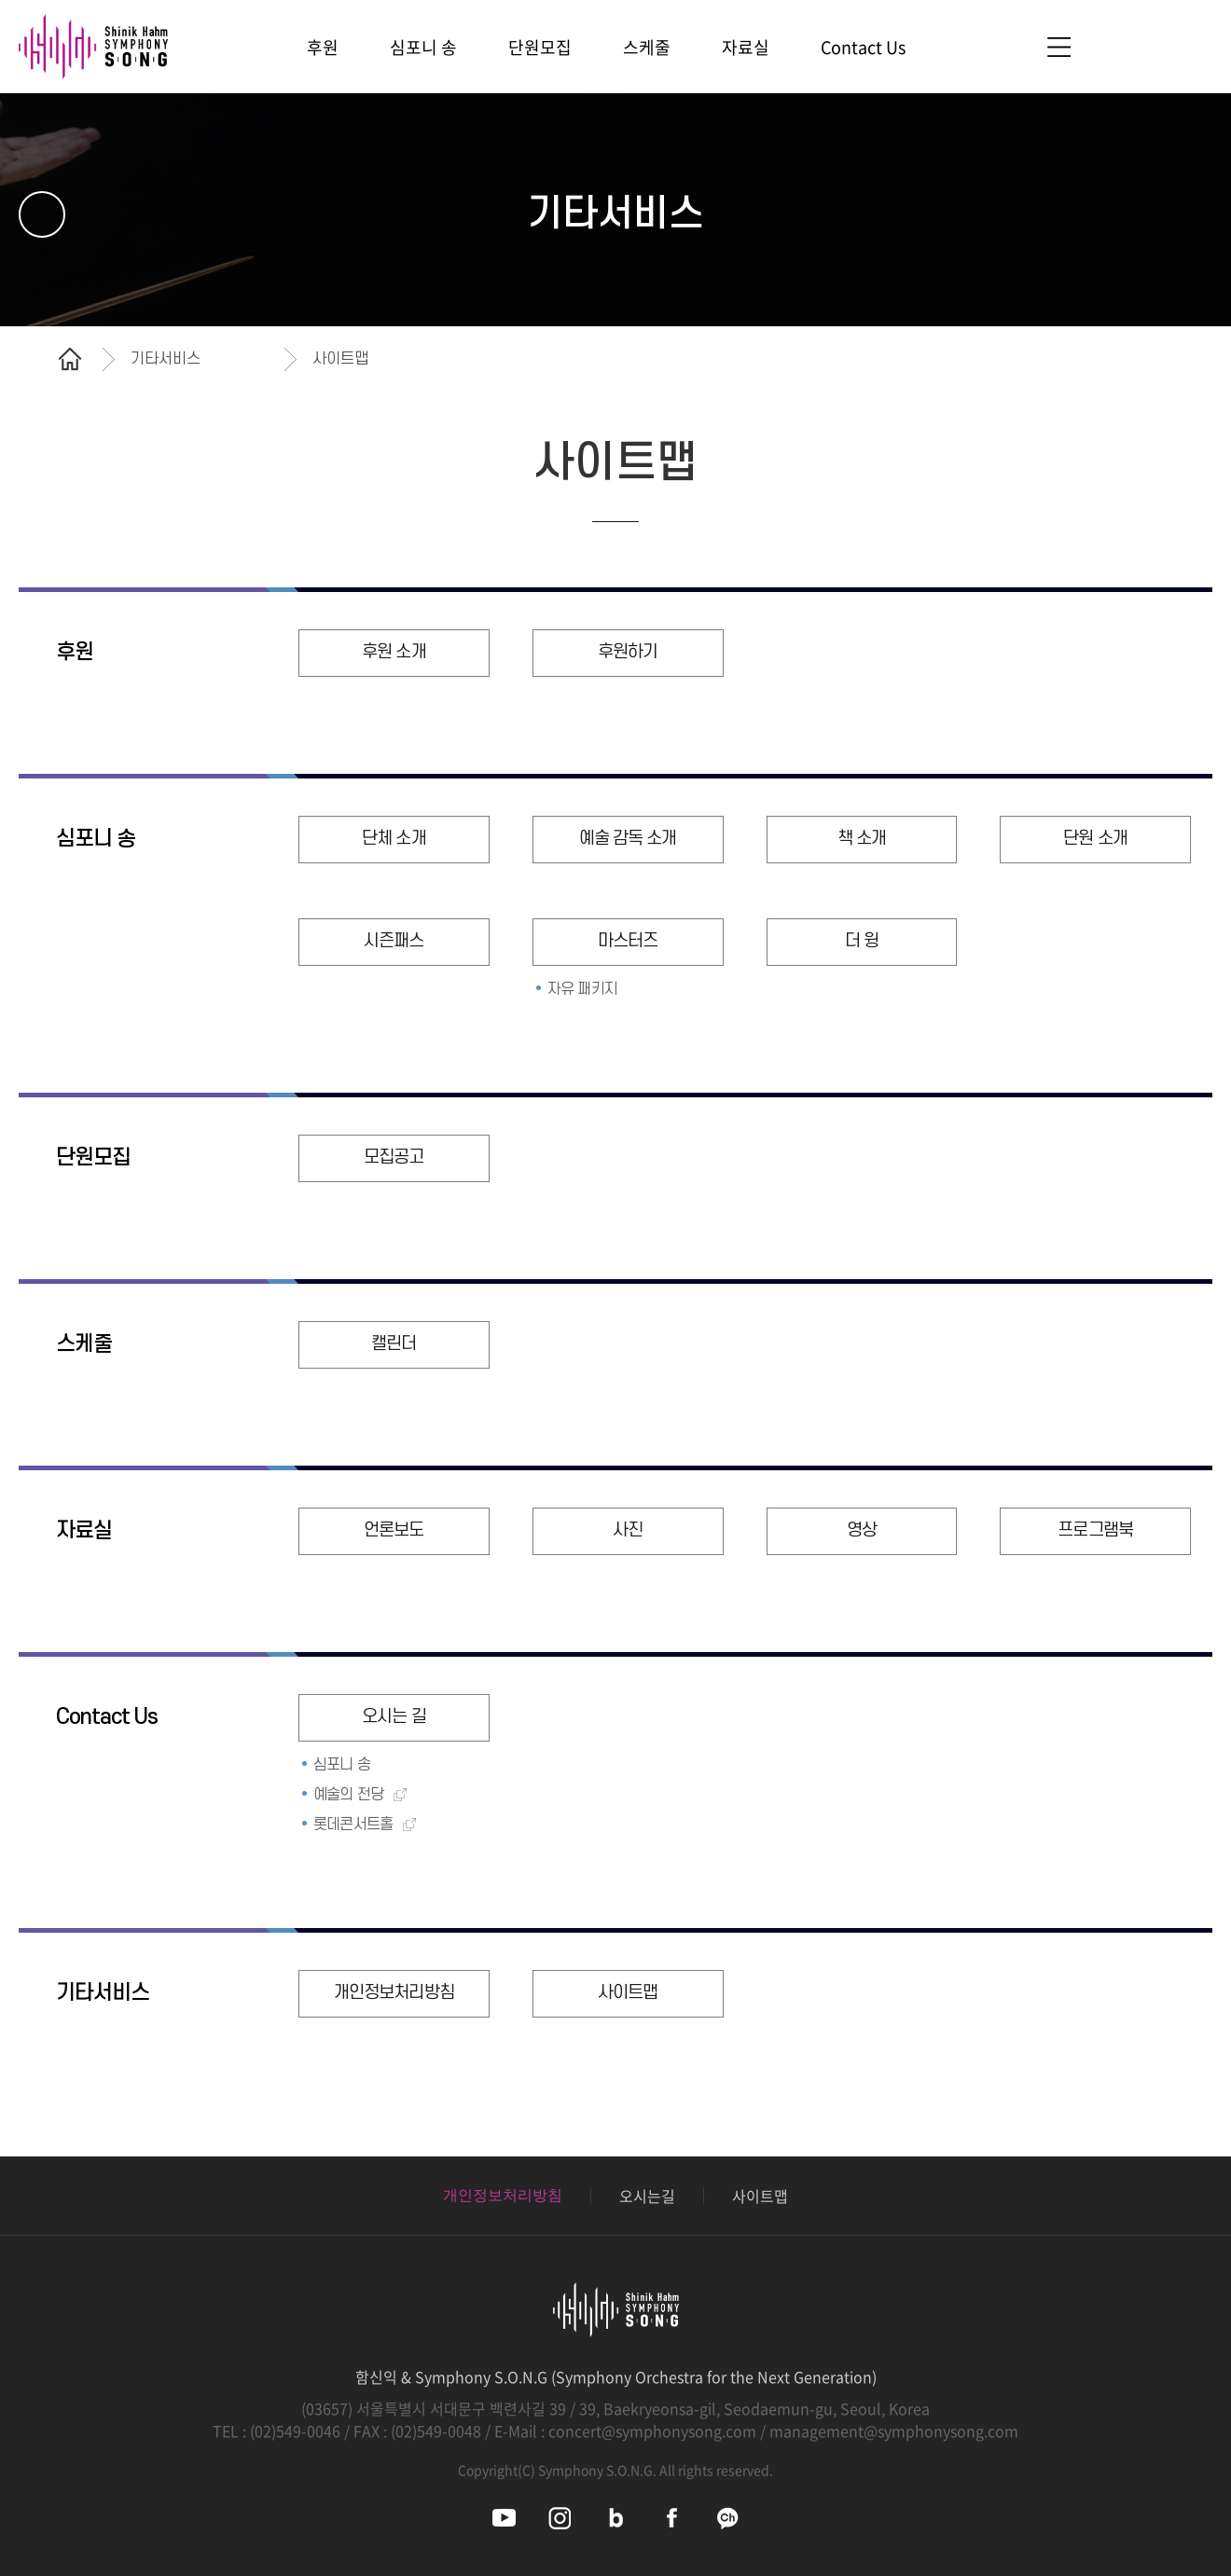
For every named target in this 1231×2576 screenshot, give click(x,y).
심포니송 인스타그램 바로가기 (560, 2517)
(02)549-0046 (295, 2430)
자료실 (84, 1531)
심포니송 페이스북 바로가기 (672, 2517)
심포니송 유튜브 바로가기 (504, 2517)
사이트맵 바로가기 (1058, 47)
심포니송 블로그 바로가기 (616, 2517)
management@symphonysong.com (893, 2430)
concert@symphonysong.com (652, 2430)
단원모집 (93, 1158)
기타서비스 (102, 1993)
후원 (74, 653)
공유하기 (1179, 359)
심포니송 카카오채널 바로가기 (728, 2517)
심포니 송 (95, 839)
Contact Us (107, 1717)
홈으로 (70, 359)
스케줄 (84, 1344)
